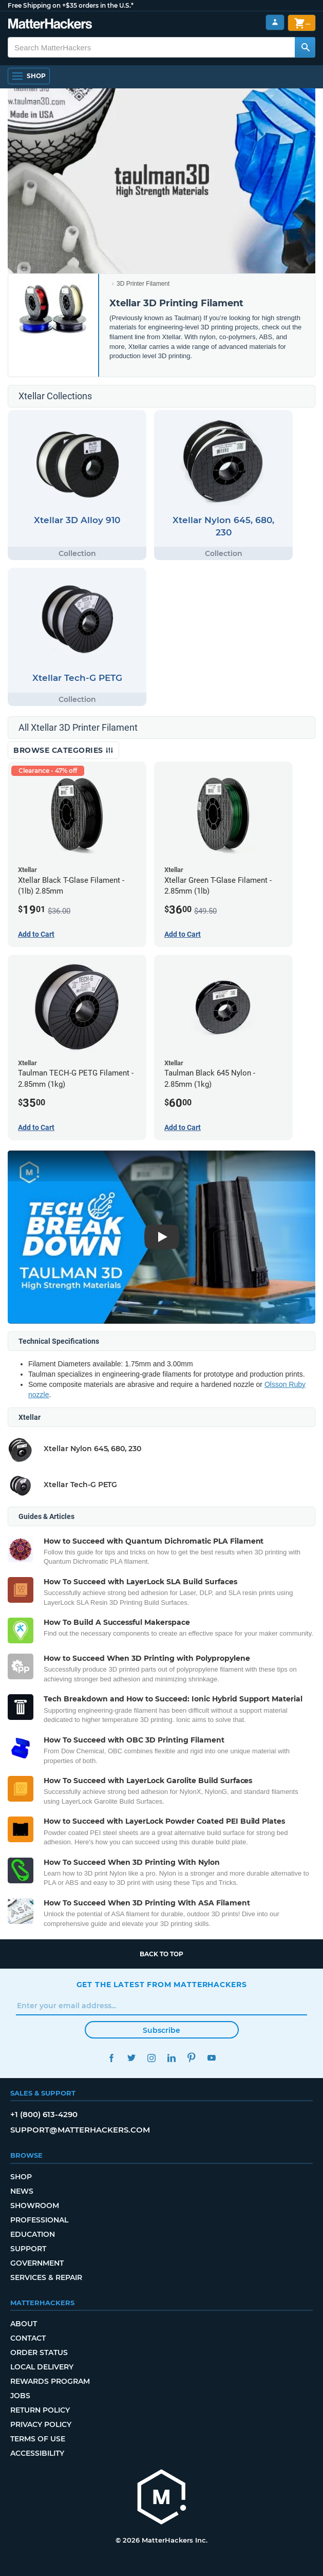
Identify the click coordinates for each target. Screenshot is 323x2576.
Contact (28, 2338)
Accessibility (37, 2453)
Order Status (39, 2352)
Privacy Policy (40, 2424)
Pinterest (192, 2058)
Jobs (20, 2395)
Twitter (132, 2058)
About (23, 2323)
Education (32, 2234)
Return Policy (40, 2410)
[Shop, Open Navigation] (29, 76)
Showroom (34, 2205)
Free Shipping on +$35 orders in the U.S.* (71, 5)
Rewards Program (50, 2381)
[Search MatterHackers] (305, 47)
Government (37, 2263)
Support (28, 2248)
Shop (21, 2176)
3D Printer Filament (143, 283)
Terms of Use (37, 2438)
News (21, 2191)
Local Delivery (41, 2366)
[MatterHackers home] (50, 25)
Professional (39, 2220)
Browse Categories (63, 750)
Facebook (112, 2058)
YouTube (212, 2058)
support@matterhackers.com (80, 2130)
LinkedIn (172, 2058)
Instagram (152, 2058)
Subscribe (161, 2030)
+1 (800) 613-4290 (44, 2114)
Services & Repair (46, 2277)
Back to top (161, 1954)
